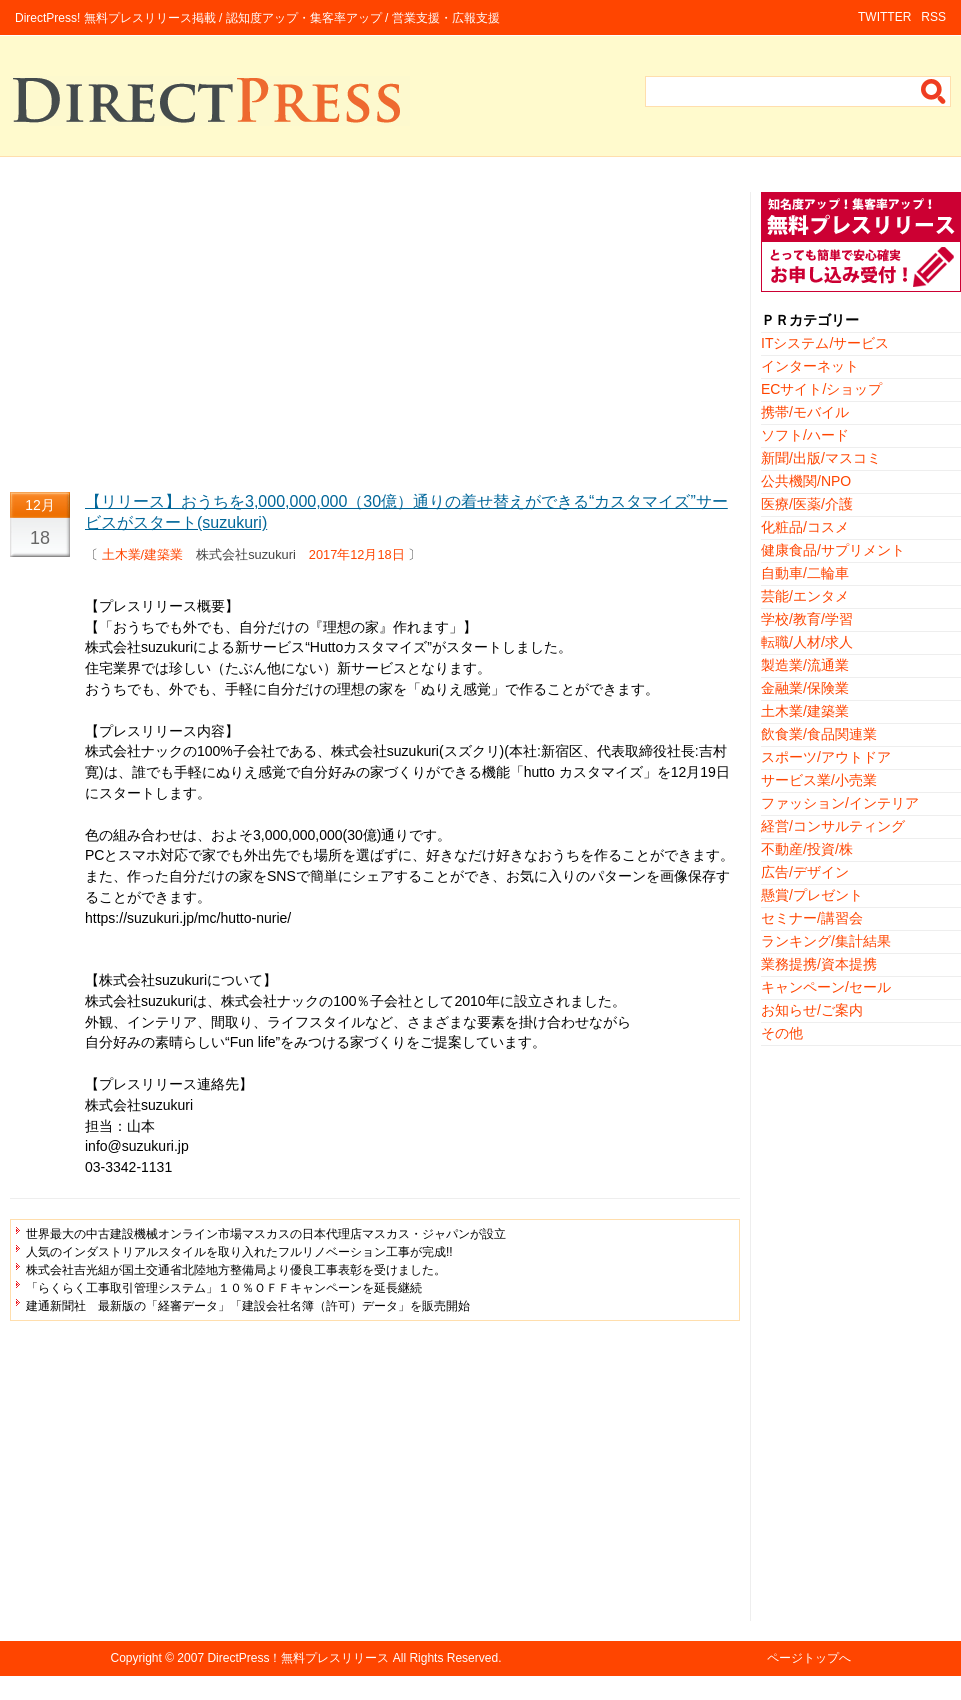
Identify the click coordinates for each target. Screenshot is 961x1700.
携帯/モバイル (805, 412)
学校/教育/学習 (807, 619)
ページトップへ (809, 1658)
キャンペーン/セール (826, 987)
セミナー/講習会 (812, 918)
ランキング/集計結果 (826, 941)
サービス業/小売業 (819, 780)
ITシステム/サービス (825, 343)
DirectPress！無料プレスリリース (298, 1658)
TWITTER (884, 17)
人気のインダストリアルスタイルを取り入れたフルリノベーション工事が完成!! (239, 1252)
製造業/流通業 (805, 665)
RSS (933, 17)
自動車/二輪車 (805, 573)
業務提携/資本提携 (819, 964)
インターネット (810, 366)
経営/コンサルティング (833, 826)
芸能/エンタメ (805, 596)
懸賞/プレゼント (812, 895)
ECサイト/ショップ (821, 389)
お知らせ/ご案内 (812, 1010)
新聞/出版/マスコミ (821, 458)
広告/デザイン (805, 872)
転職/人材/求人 (807, 642)
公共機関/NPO (806, 481)
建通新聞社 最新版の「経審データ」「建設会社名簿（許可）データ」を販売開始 (248, 1306)
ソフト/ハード (805, 435)
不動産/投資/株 (807, 849)
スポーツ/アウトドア (826, 757)
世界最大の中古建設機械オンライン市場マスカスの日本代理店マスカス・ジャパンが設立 (266, 1234)
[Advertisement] (375, 332)
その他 (782, 1033)
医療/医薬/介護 (807, 504)
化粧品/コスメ (805, 527)
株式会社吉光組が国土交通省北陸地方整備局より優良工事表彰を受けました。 (236, 1270)
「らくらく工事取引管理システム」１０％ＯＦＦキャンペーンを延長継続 (224, 1288)
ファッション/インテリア (840, 803)
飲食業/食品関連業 (819, 734)
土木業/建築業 (143, 554)
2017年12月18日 (357, 554)
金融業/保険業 (805, 688)
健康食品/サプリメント (833, 550)
